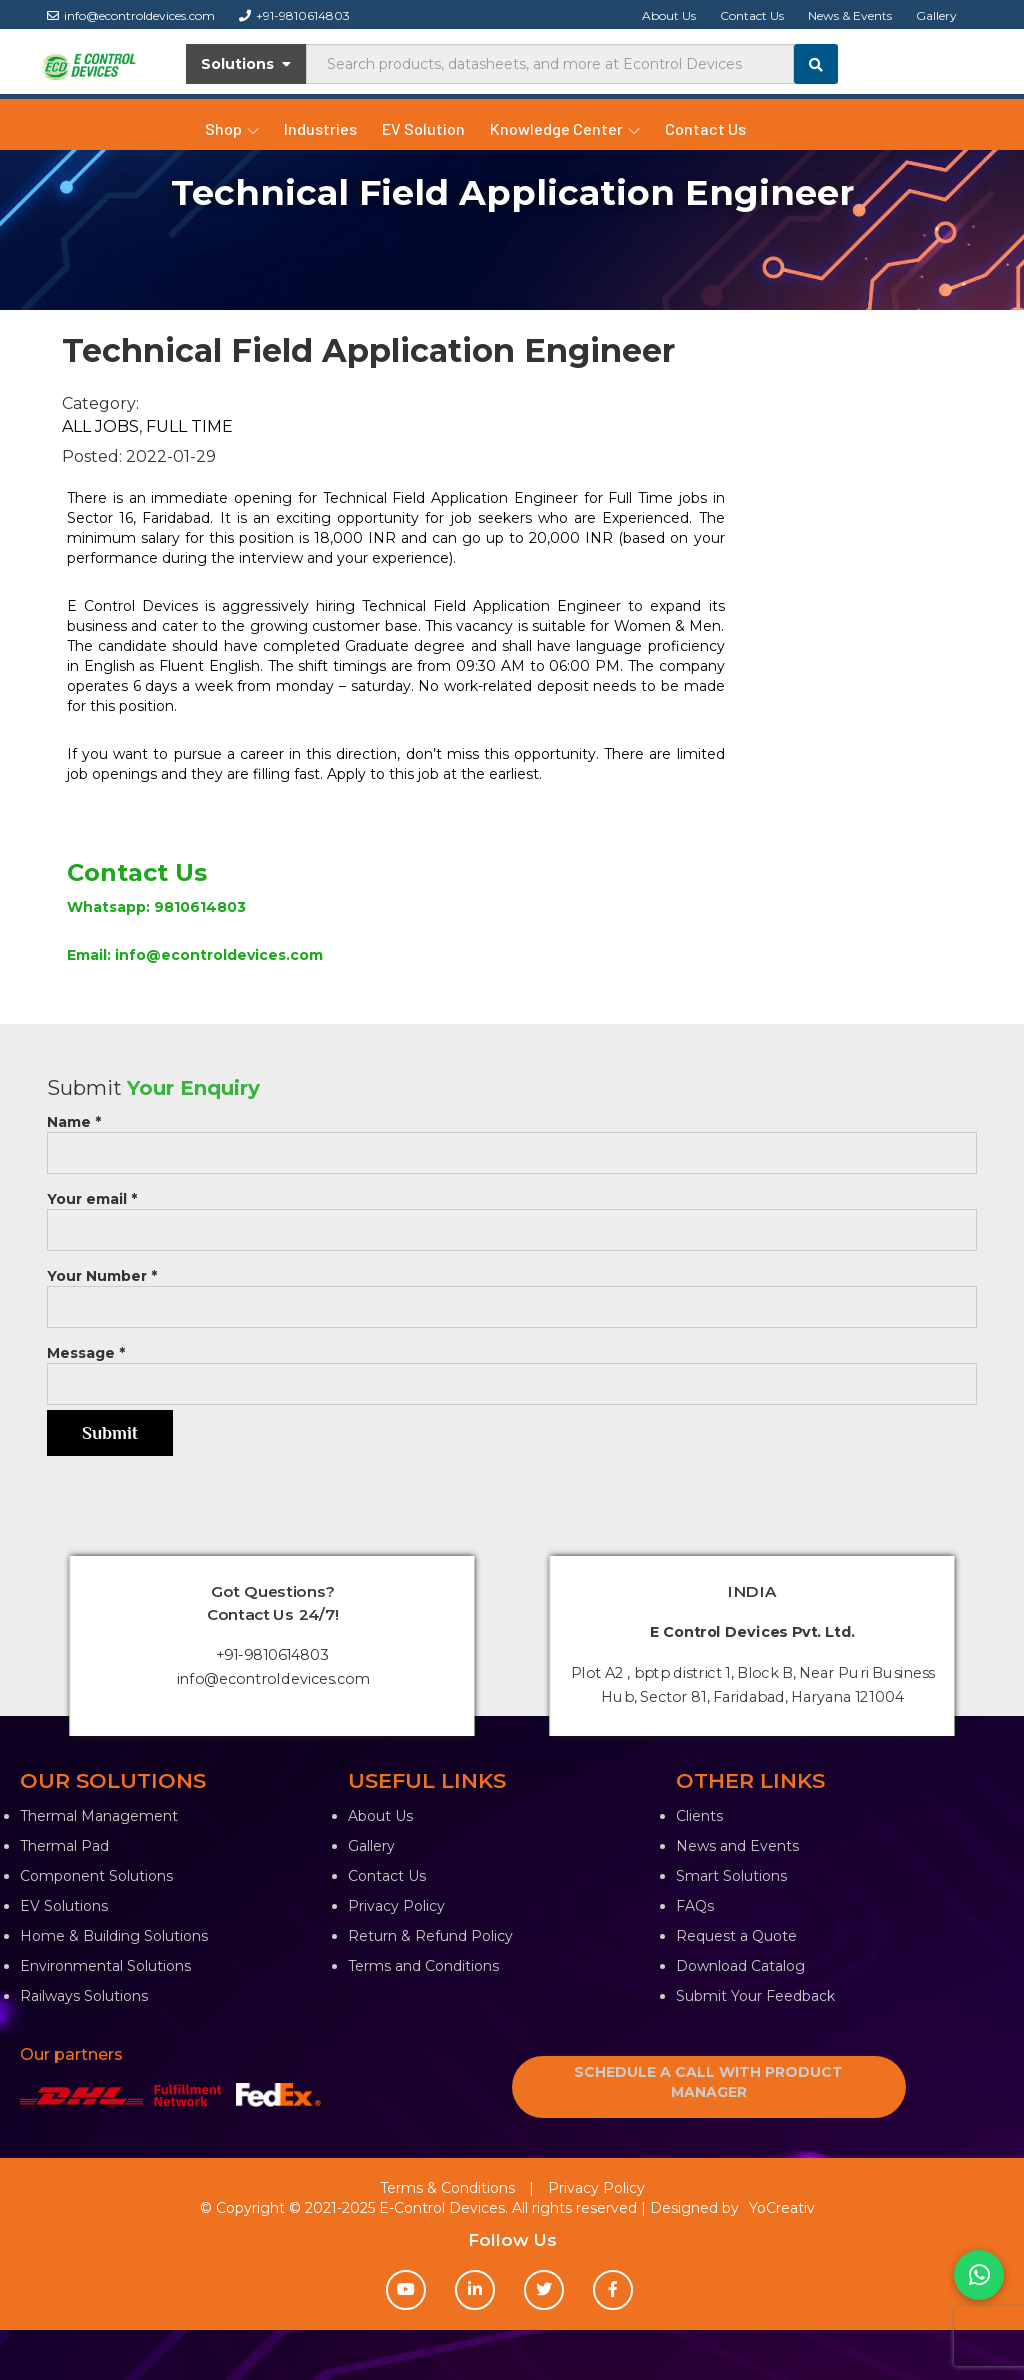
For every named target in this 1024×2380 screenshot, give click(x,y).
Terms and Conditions (423, 1966)
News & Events (850, 15)
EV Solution (423, 128)
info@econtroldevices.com (131, 15)
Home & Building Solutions (114, 1936)
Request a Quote (736, 1936)
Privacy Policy (396, 1906)
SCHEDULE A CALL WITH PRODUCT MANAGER (708, 2082)
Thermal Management (99, 1816)
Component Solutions (96, 1876)
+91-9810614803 (294, 15)
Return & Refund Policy (430, 1936)
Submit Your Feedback (755, 1996)
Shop (232, 128)
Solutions (246, 64)
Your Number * (512, 1291)
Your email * (512, 1214)
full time (189, 426)
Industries (320, 128)
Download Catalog (740, 1966)
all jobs (100, 426)
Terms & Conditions (447, 2188)
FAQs (695, 1906)
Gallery (936, 15)
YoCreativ (782, 2208)
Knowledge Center (565, 128)
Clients (699, 1816)
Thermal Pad (64, 1846)
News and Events (737, 1846)
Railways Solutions (84, 1996)
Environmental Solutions (105, 1966)
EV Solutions (64, 1906)
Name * (512, 1137)
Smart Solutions (731, 1876)
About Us (669, 15)
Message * (512, 1368)
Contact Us (752, 15)
